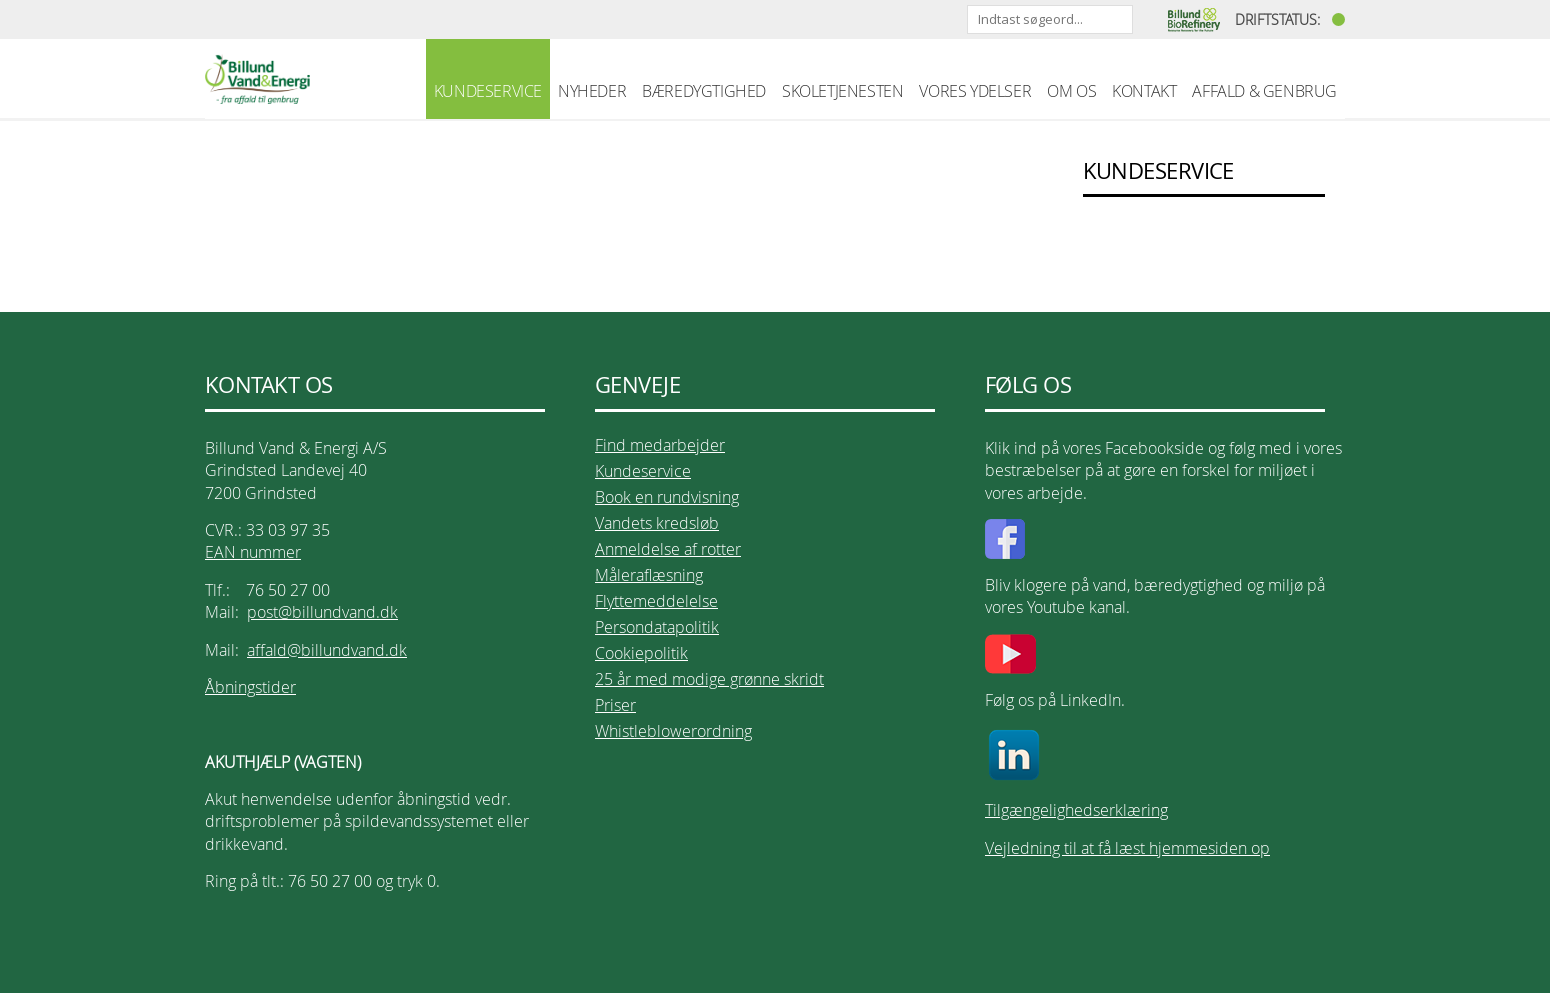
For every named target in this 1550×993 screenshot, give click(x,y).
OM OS (1071, 91)
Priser (615, 705)
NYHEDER (592, 91)
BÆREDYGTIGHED (704, 91)
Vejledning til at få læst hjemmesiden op (1127, 848)
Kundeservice (643, 471)
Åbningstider (250, 687)
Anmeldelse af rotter (668, 549)
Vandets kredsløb (657, 523)
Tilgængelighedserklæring (1076, 810)
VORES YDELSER (975, 91)
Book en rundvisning (667, 497)
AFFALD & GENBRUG (1264, 91)
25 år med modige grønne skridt (709, 679)
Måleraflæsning (649, 575)
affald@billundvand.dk (327, 650)
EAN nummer (253, 552)
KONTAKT (1144, 91)
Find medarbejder (660, 445)
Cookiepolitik (641, 653)
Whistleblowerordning (673, 731)
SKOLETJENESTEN (842, 91)
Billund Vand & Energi (257, 79)
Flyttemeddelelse (656, 601)
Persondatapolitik (657, 627)
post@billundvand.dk (322, 612)
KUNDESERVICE (488, 91)
